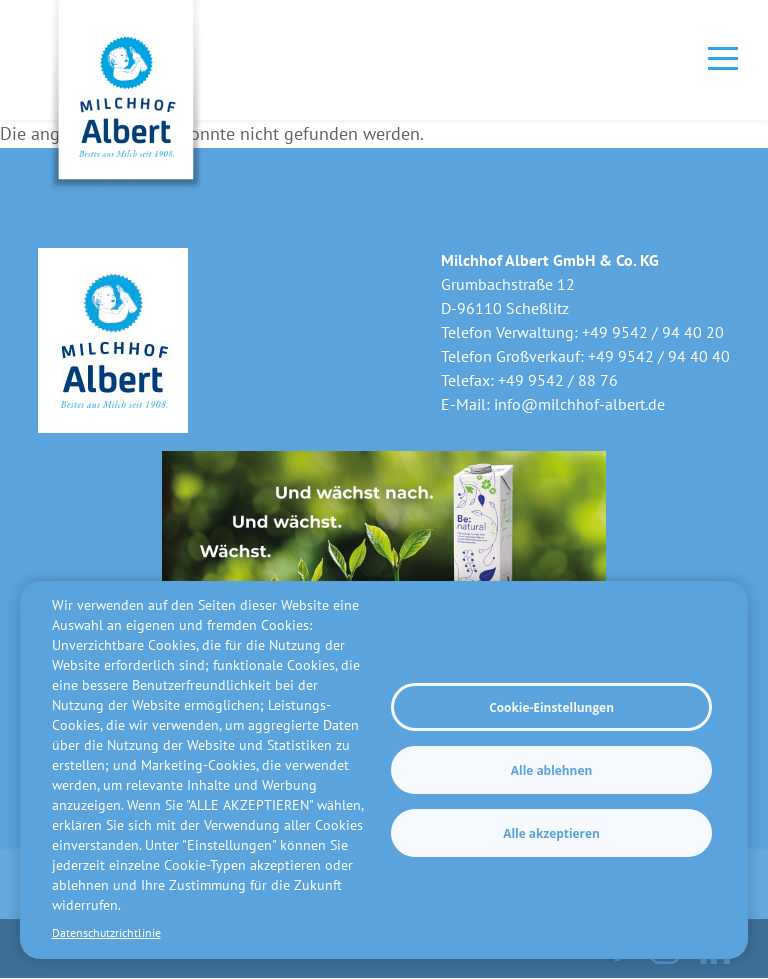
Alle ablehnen (551, 770)
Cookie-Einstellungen (551, 707)
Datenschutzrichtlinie (106, 932)
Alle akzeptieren (551, 833)
